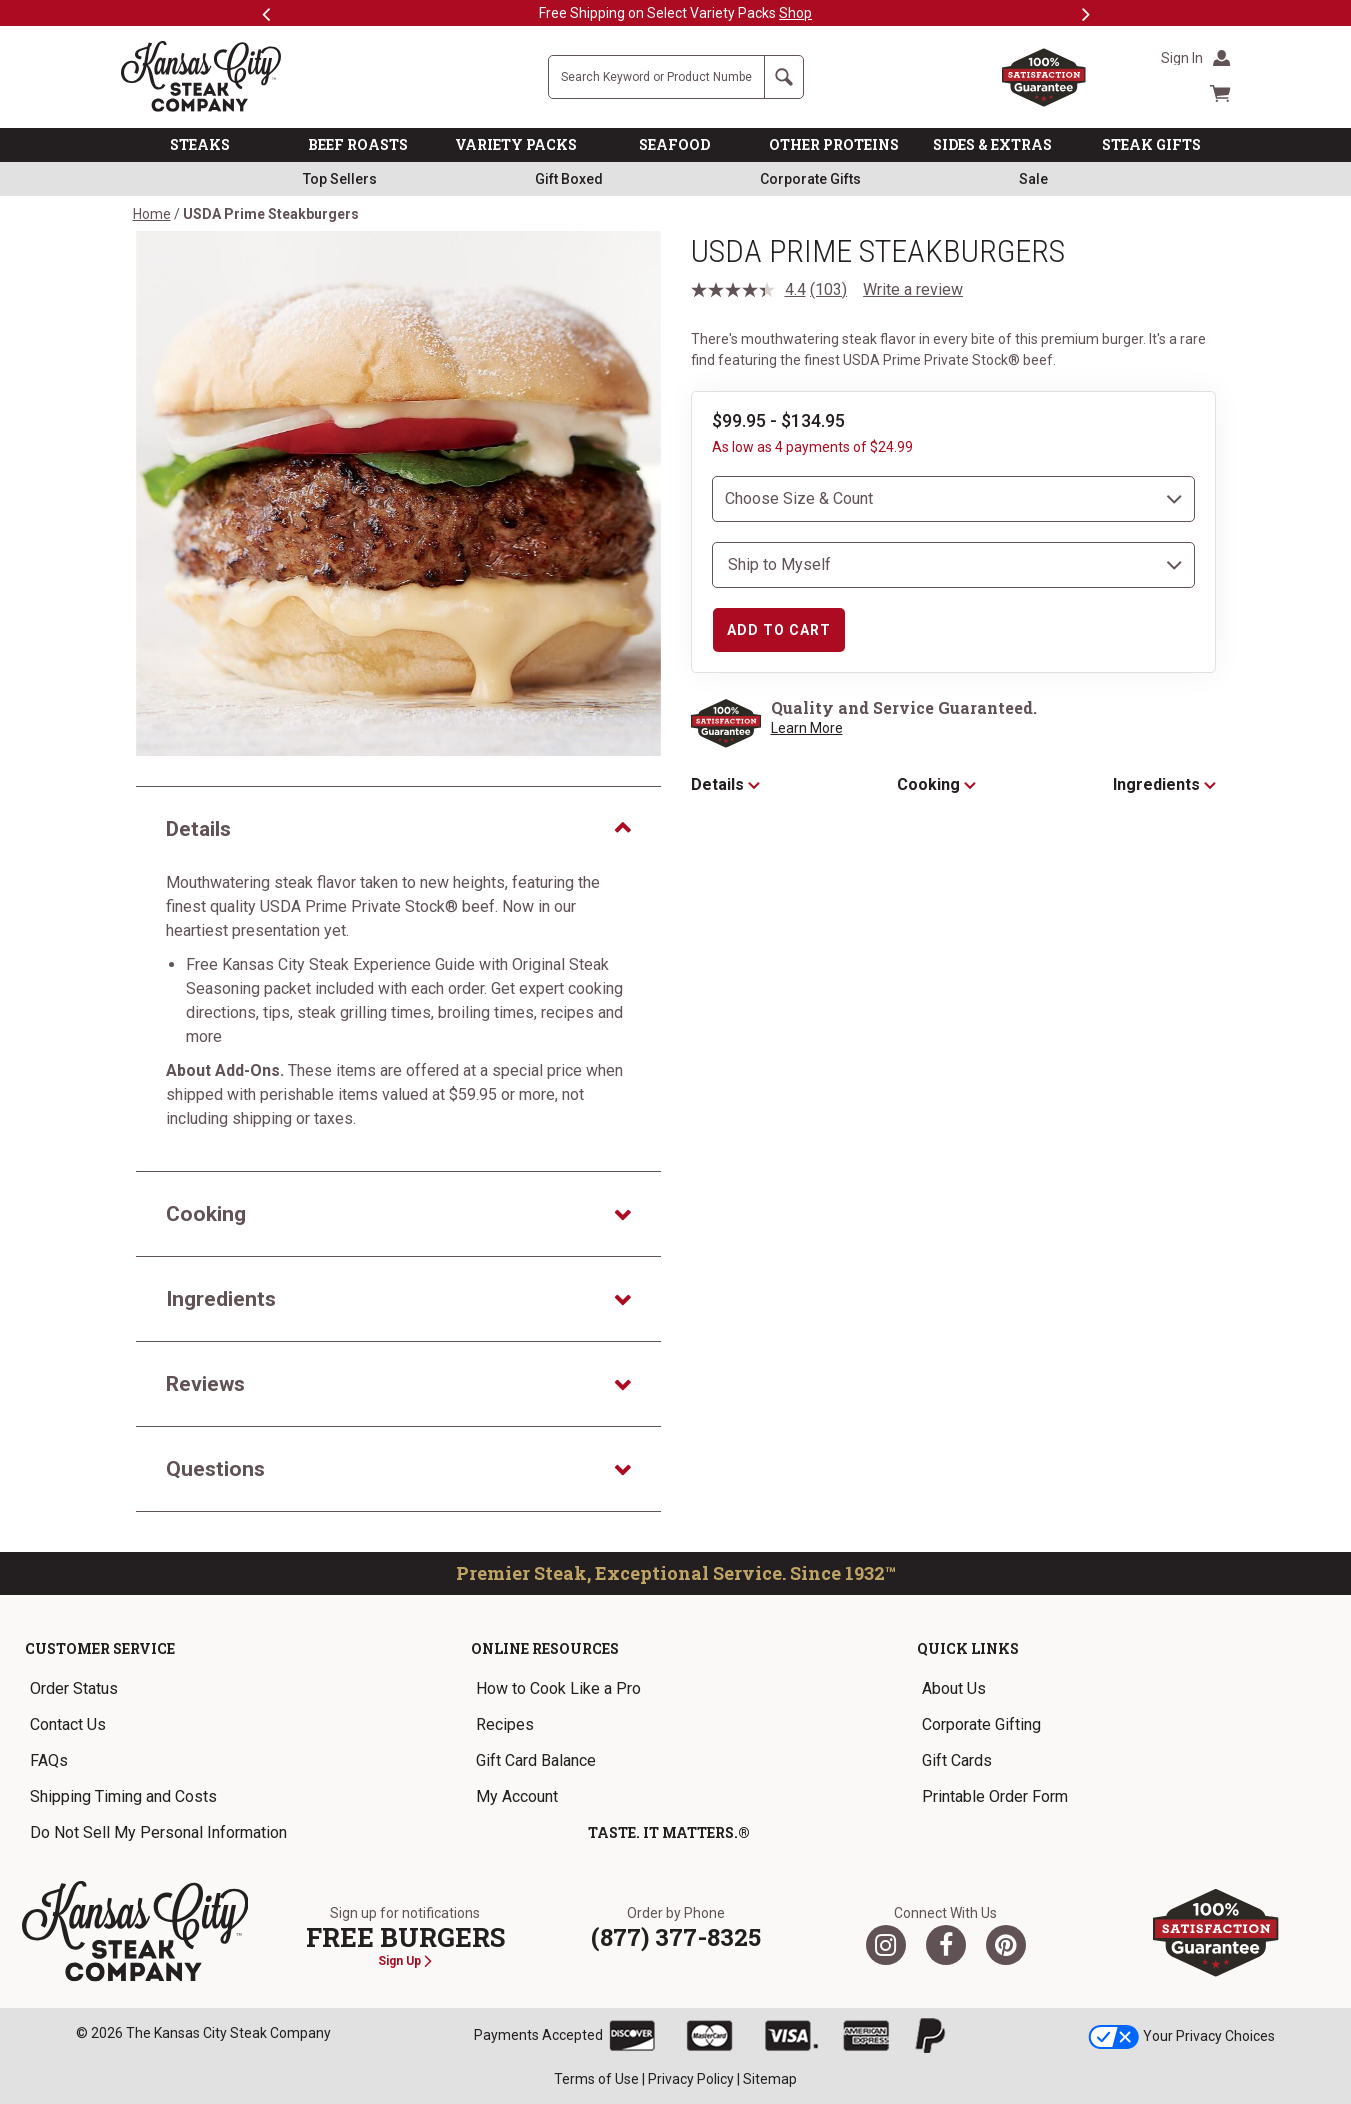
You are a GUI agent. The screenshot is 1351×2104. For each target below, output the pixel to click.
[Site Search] (656, 77)
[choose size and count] (953, 499)
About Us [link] (954, 1688)
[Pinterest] (1006, 1945)
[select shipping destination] (953, 565)
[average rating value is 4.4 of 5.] (751, 290)
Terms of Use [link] (596, 2079)
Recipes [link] (505, 1724)
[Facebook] (946, 1945)
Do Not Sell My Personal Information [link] (158, 1832)
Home (152, 214)
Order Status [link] (74, 1688)
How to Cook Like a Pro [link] (558, 1688)
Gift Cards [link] (957, 1760)
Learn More (807, 728)
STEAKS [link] (200, 144)
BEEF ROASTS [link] (358, 144)
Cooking (936, 784)
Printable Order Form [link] (995, 1796)
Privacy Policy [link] (691, 2079)
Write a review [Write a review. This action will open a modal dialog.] (913, 289)
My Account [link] (517, 1796)
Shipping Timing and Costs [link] (123, 1796)
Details (725, 784)
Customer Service (100, 1648)
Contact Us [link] (68, 1724)
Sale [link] (1033, 179)
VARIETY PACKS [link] (516, 144)
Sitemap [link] (770, 2079)
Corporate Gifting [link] (981, 1724)
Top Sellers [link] (340, 179)
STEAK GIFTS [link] (1151, 144)
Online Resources (545, 1648)
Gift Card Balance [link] (536, 1760)
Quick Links (968, 1648)
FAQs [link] (49, 1760)
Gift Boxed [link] (569, 179)
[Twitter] (886, 1945)
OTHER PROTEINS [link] (834, 144)
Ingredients (1164, 784)
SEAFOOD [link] (674, 144)
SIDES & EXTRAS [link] (992, 144)
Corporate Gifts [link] (810, 179)
